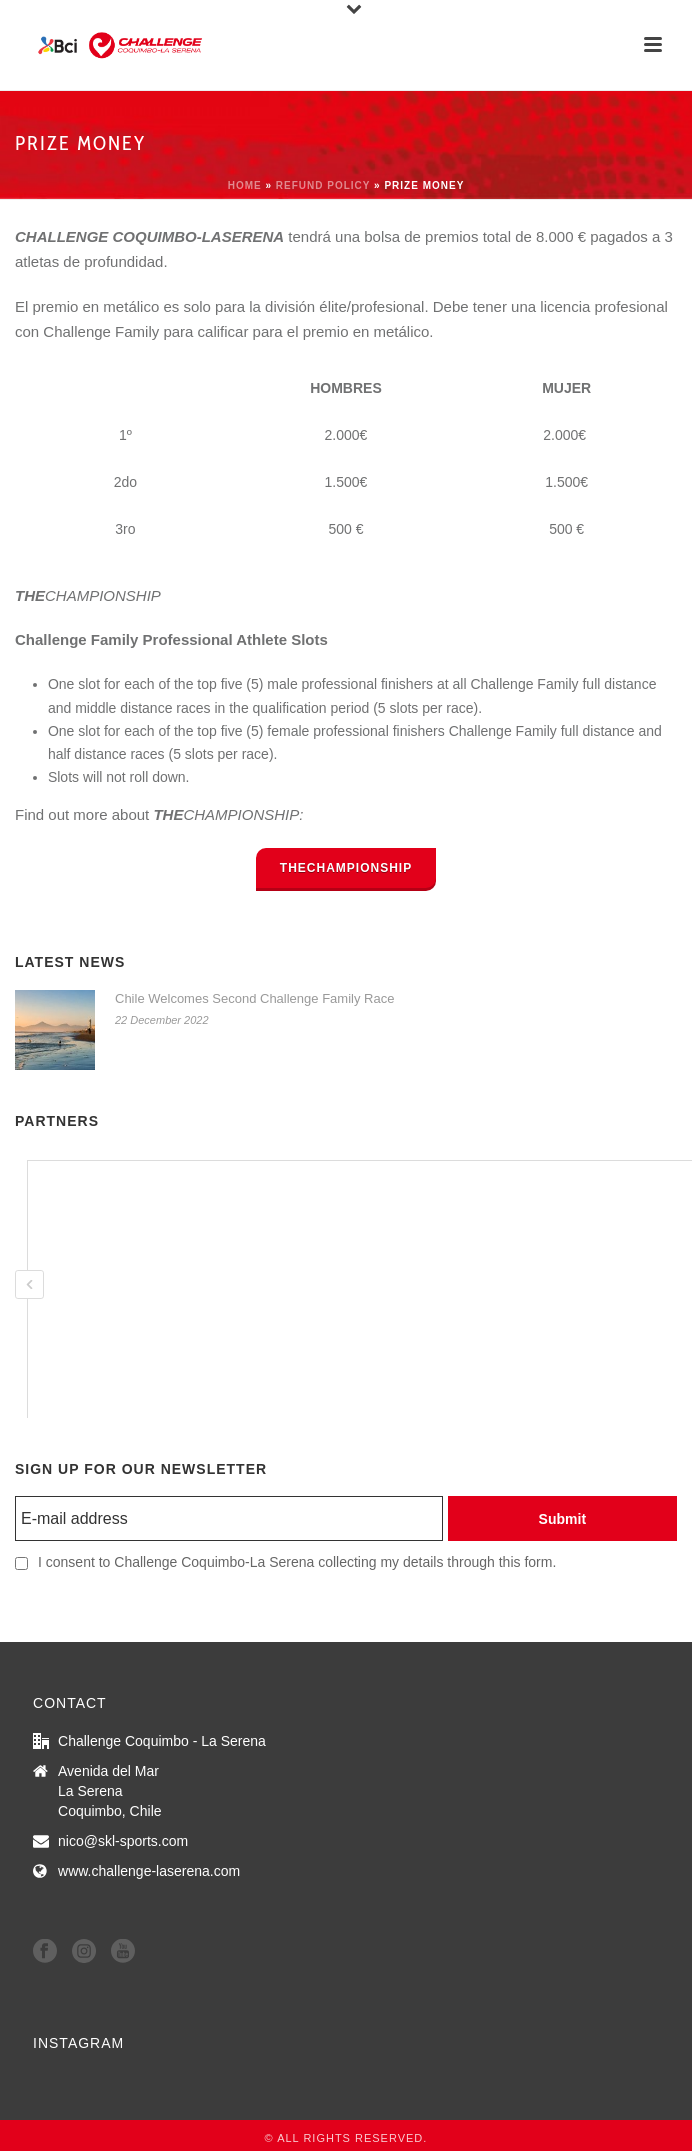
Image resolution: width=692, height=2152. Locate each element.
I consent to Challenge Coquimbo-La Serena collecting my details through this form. (297, 1562)
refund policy (323, 185)
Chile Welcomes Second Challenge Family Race (254, 998)
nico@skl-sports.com (123, 1841)
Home (245, 185)
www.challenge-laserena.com (149, 1871)
